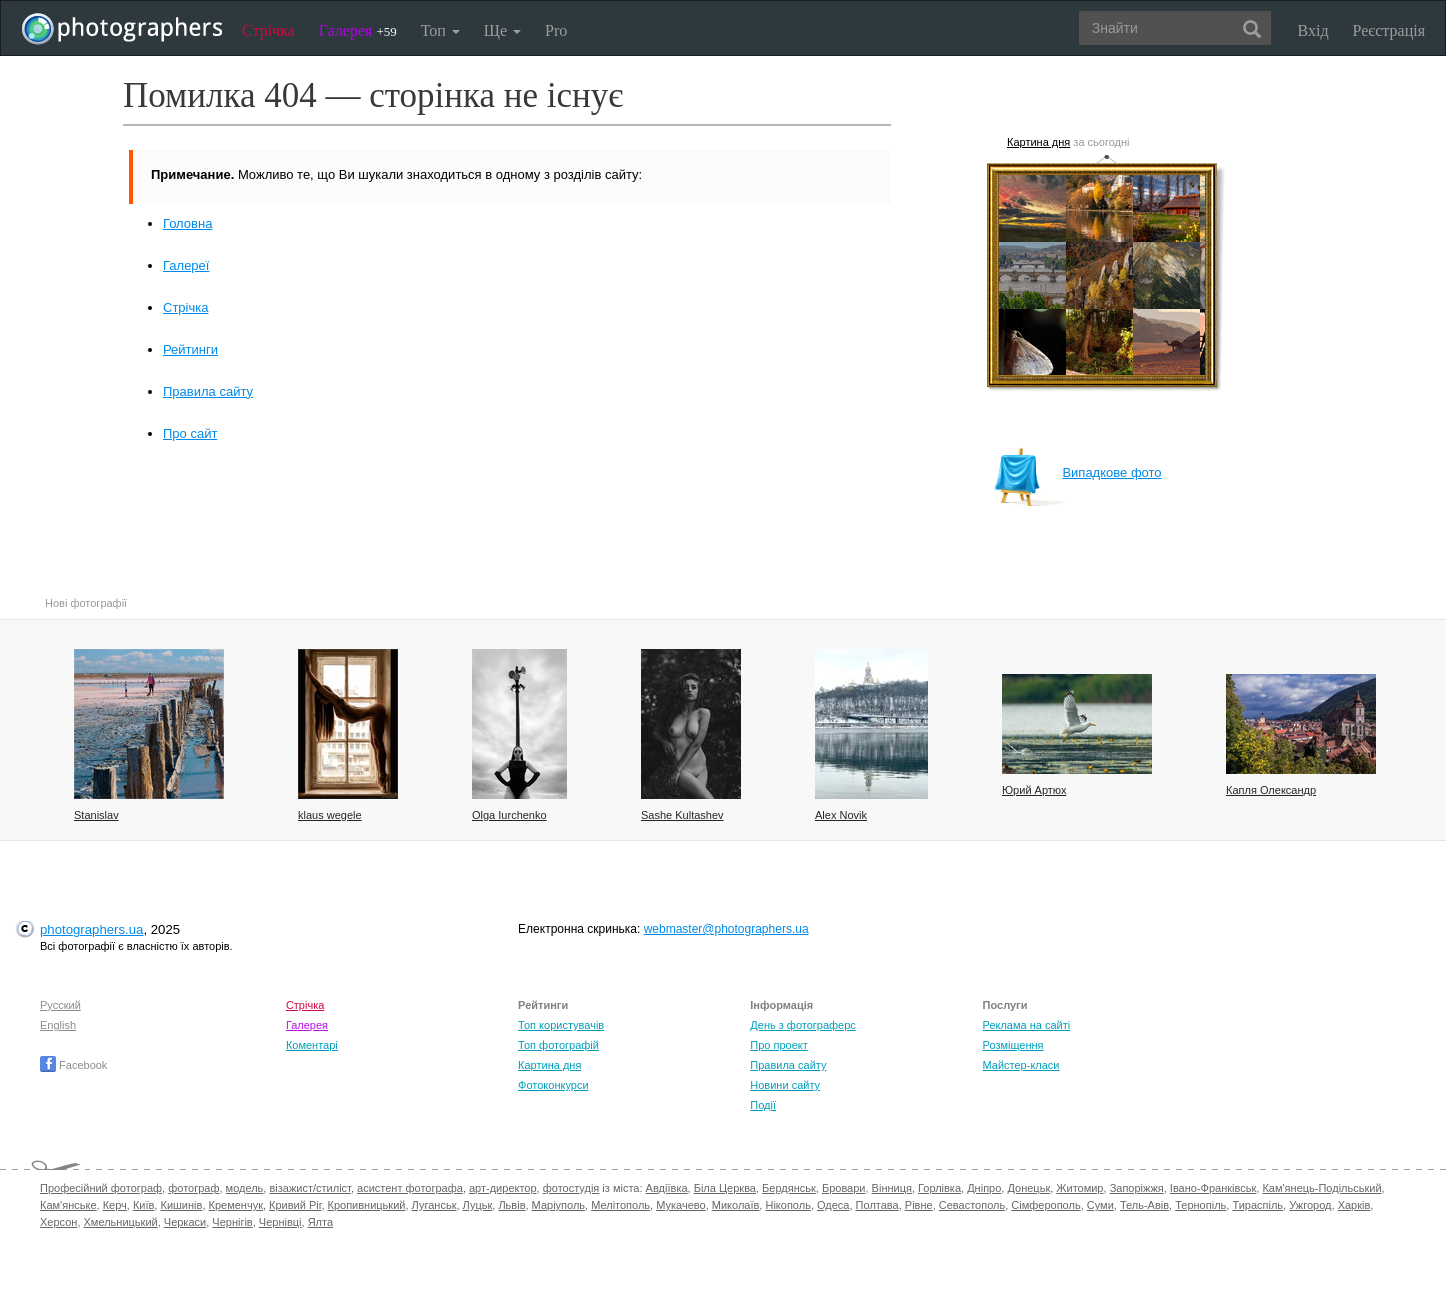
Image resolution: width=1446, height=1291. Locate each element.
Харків (1354, 1205)
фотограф (193, 1188)
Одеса (833, 1205)
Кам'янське (68, 1205)
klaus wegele (330, 815)
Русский (60, 1005)
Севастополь (972, 1205)
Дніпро (984, 1188)
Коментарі (312, 1045)
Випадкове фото (1077, 472)
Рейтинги (190, 349)
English (58, 1025)
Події (763, 1105)
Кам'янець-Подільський (1321, 1188)
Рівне (919, 1205)
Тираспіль (1257, 1205)
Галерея (358, 30)
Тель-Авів (1144, 1205)
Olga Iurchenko (509, 815)
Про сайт (190, 433)
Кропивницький (367, 1205)
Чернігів (232, 1222)
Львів (511, 1205)
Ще (502, 30)
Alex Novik (841, 815)
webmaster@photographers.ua (726, 929)
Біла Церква (725, 1188)
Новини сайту (785, 1085)
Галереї (186, 265)
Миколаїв (736, 1205)
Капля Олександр (1271, 790)
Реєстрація (1389, 30)
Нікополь (787, 1205)
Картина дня (1038, 142)
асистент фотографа (410, 1188)
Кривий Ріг (295, 1205)
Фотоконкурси (553, 1085)
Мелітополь (620, 1205)
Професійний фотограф (101, 1188)
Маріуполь (558, 1205)
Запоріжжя (1137, 1188)
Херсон (58, 1222)
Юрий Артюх (1034, 790)
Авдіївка (667, 1188)
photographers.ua (91, 929)
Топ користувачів (561, 1025)
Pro (556, 30)
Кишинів (181, 1205)
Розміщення (1013, 1045)
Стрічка (268, 30)
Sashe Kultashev (682, 815)
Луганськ (434, 1205)
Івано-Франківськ (1213, 1188)
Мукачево (680, 1205)
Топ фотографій (558, 1045)
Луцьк (478, 1205)
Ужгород (1310, 1205)
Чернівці (280, 1222)
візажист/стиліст (309, 1188)
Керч (115, 1205)
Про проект (778, 1045)
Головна (187, 223)
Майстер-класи (1021, 1065)
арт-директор (503, 1188)
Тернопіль (1200, 1205)
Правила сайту (208, 391)
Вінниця (892, 1188)
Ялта (320, 1222)
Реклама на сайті (1027, 1025)
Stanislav (96, 815)
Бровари (844, 1188)
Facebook (73, 1065)
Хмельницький (121, 1222)
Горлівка (939, 1188)
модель (245, 1188)
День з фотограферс (803, 1025)
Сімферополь (1045, 1205)
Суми (1100, 1205)
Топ (440, 30)
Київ (143, 1205)
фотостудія (571, 1188)
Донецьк (1028, 1188)
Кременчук (236, 1205)
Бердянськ (789, 1188)
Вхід (1313, 30)
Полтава (877, 1205)
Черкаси (185, 1222)
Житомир (1079, 1188)
